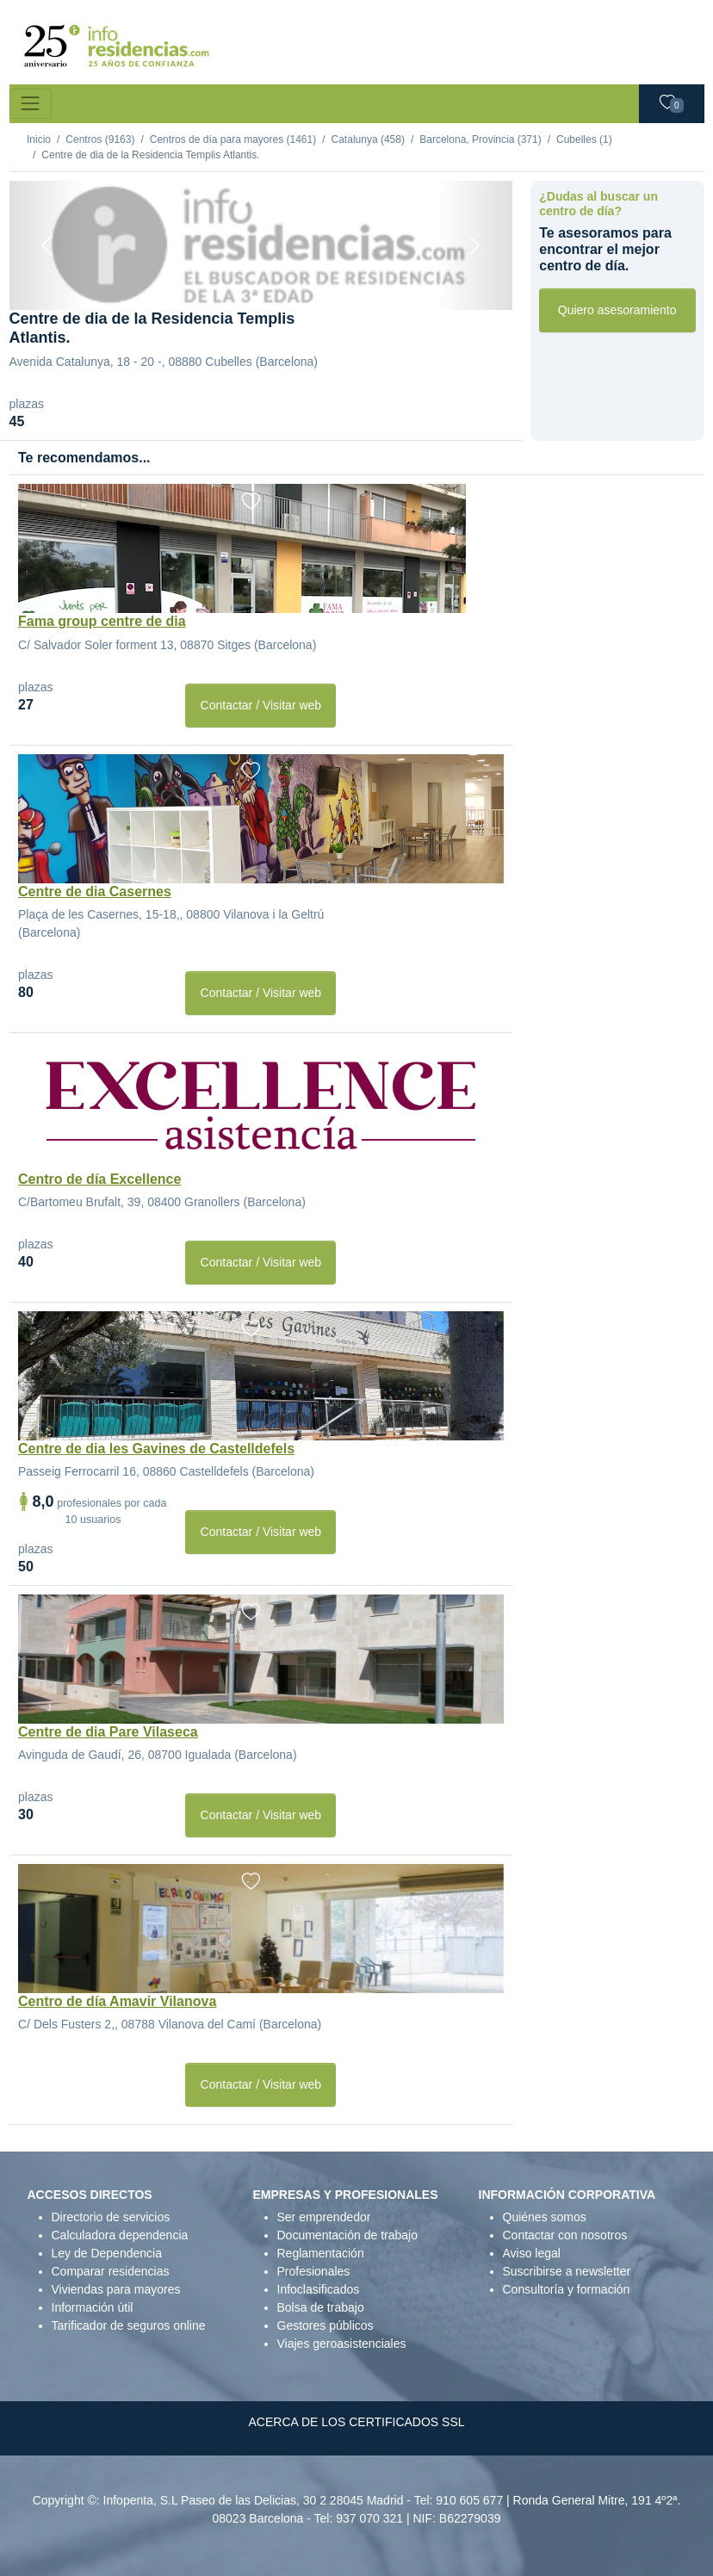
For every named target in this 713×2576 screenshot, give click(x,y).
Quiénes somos (544, 2217)
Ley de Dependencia (107, 2253)
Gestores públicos (325, 2325)
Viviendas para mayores (116, 2289)
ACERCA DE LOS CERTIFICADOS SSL (356, 2422)
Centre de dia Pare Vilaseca (108, 1732)
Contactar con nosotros (565, 2235)
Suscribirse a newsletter (567, 2271)
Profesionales (313, 2271)
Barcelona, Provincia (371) (480, 139)
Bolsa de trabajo (320, 2307)
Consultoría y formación (566, 2289)
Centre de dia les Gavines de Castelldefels (156, 1448)
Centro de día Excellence (99, 1179)
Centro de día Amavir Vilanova (117, 2001)
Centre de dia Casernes (94, 891)
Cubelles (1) (584, 139)
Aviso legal (532, 2253)
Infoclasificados (318, 2289)
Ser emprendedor (324, 2217)
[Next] (475, 245)
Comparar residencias (111, 2271)
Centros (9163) (99, 139)
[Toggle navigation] (30, 104)
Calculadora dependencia (120, 2235)
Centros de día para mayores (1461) (233, 139)
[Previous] (47, 245)
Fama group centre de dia (102, 621)
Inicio (39, 139)
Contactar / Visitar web (261, 705)
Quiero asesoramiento (617, 310)
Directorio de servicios (111, 2217)
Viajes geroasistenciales (341, 2343)
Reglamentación (320, 2253)
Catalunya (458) (368, 139)
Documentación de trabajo (347, 2235)
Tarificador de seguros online (129, 2325)
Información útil (92, 2307)
